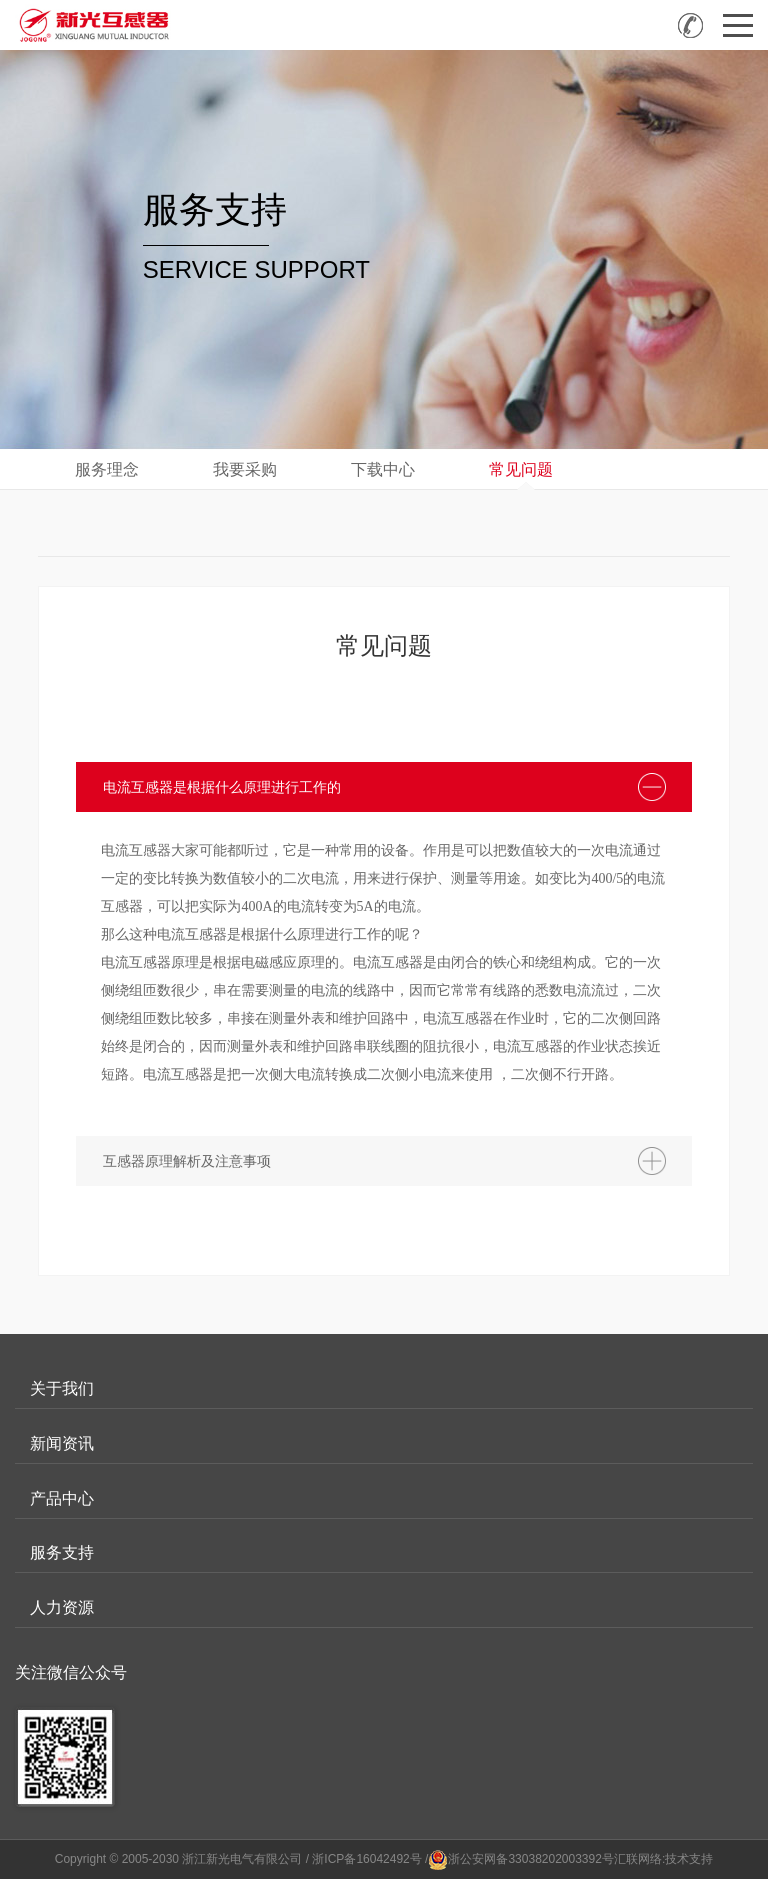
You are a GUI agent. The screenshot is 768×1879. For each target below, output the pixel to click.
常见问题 (521, 469)
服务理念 (107, 469)
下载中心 (383, 469)
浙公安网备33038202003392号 (530, 1859)
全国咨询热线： (690, 25)
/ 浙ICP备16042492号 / (367, 1859)
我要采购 (245, 469)
